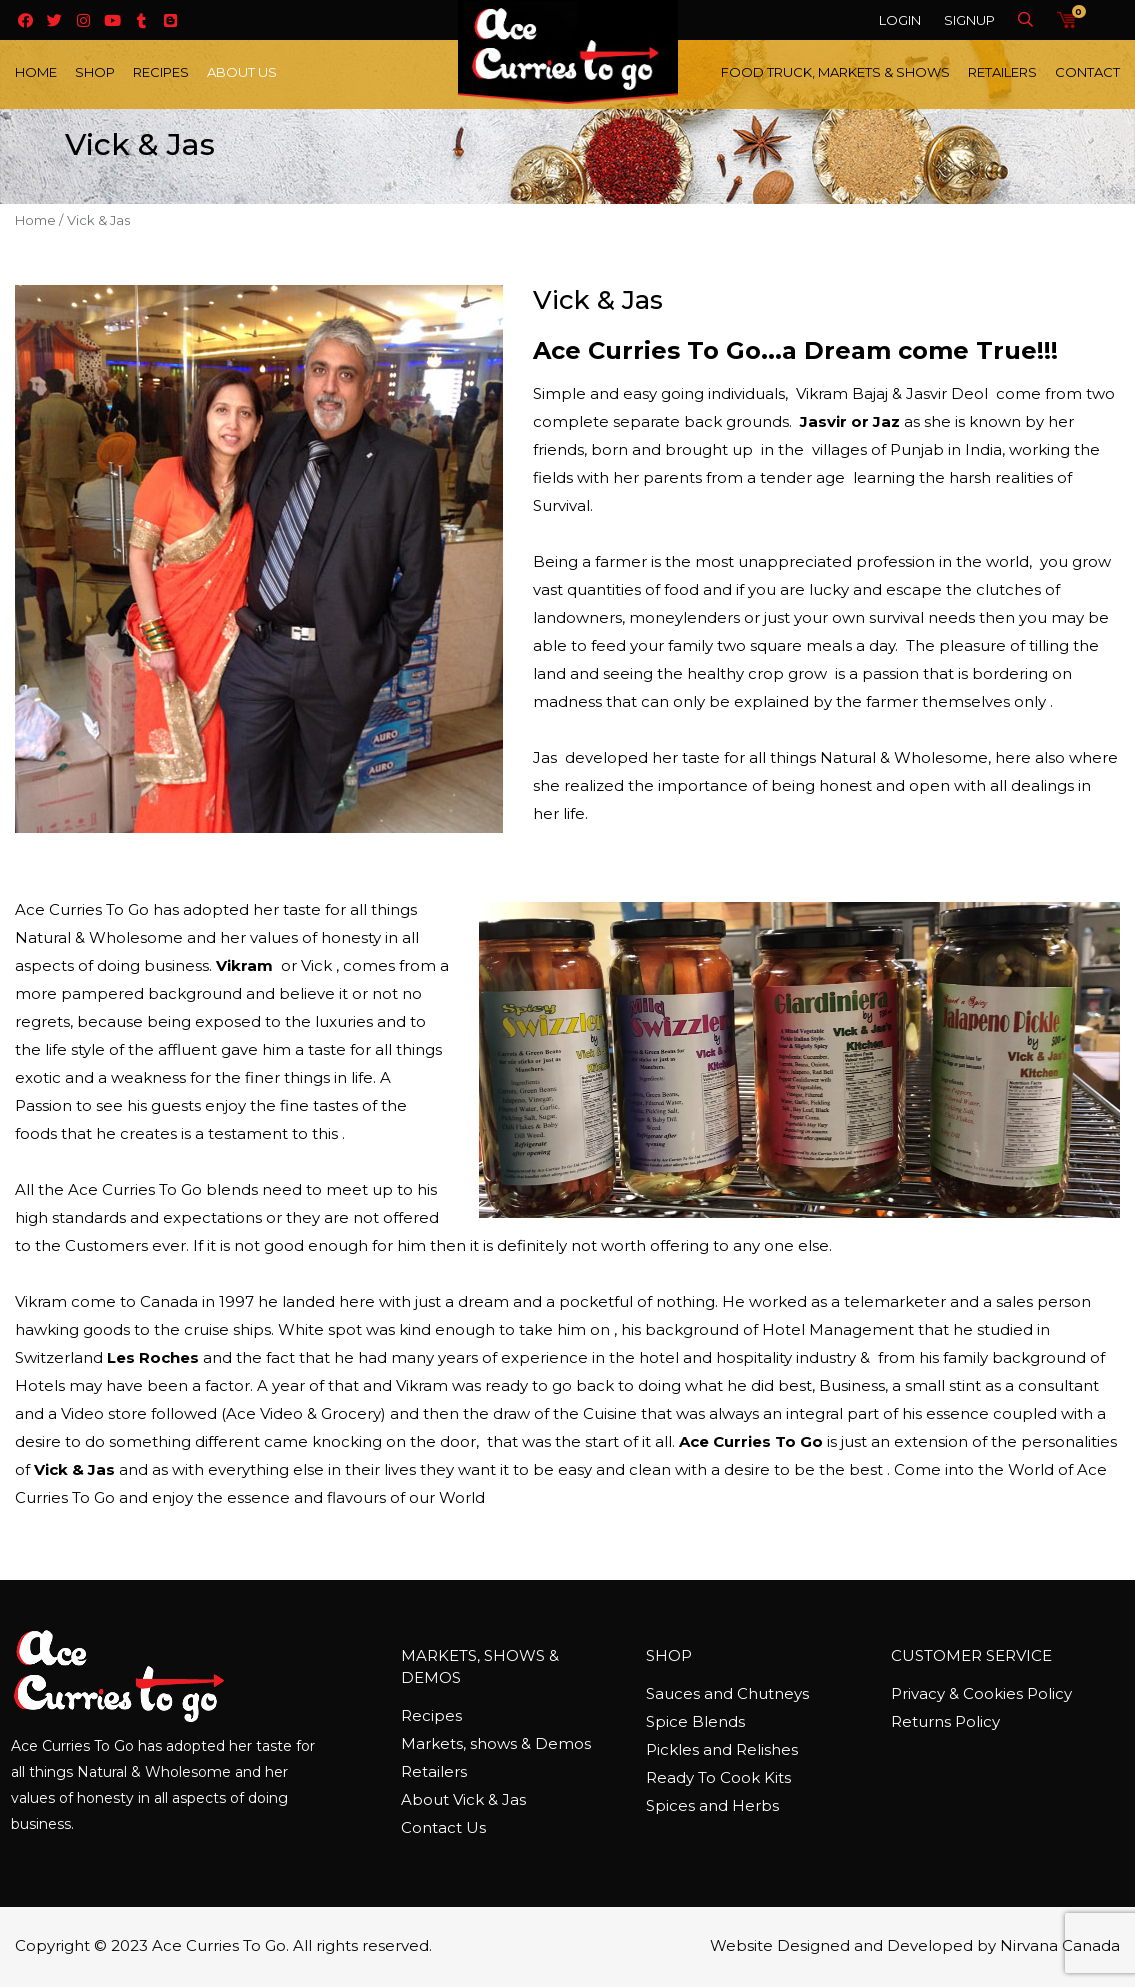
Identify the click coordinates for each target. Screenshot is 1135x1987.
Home (36, 72)
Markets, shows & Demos (496, 1743)
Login (900, 20)
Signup (969, 20)
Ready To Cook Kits (718, 1777)
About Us (242, 72)
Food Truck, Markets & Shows (835, 72)
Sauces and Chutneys (727, 1693)
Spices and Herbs (712, 1805)
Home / (39, 220)
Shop (95, 72)
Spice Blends (695, 1721)
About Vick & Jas (463, 1799)
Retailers (1002, 72)
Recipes (161, 72)
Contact (1087, 72)
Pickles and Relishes (722, 1749)
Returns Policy (945, 1721)
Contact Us (443, 1827)
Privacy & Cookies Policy (981, 1693)
